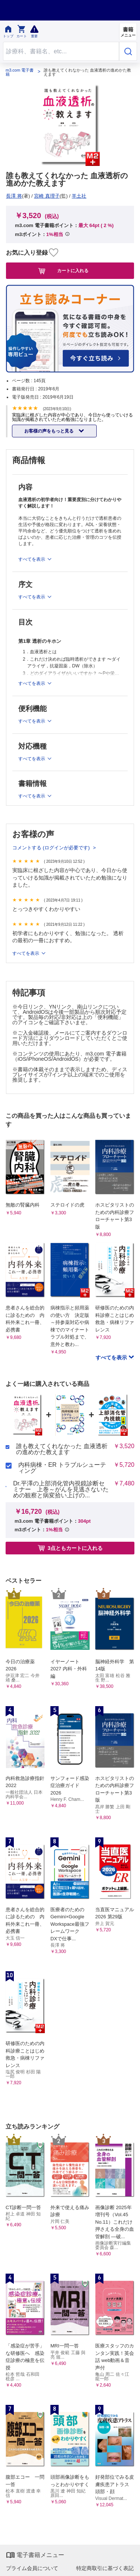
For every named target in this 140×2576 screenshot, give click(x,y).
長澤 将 (14, 196)
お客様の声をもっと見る (49, 431)
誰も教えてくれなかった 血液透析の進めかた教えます (61, 1449)
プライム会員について (32, 2568)
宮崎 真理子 (47, 196)
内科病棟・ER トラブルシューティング (62, 1468)
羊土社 (79, 196)
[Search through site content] (61, 51)
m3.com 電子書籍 (20, 72)
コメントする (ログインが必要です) (51, 847)
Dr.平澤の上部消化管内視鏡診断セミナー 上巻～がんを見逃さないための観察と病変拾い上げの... (61, 1489)
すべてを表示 (26, 953)
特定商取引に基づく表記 (105, 2568)
